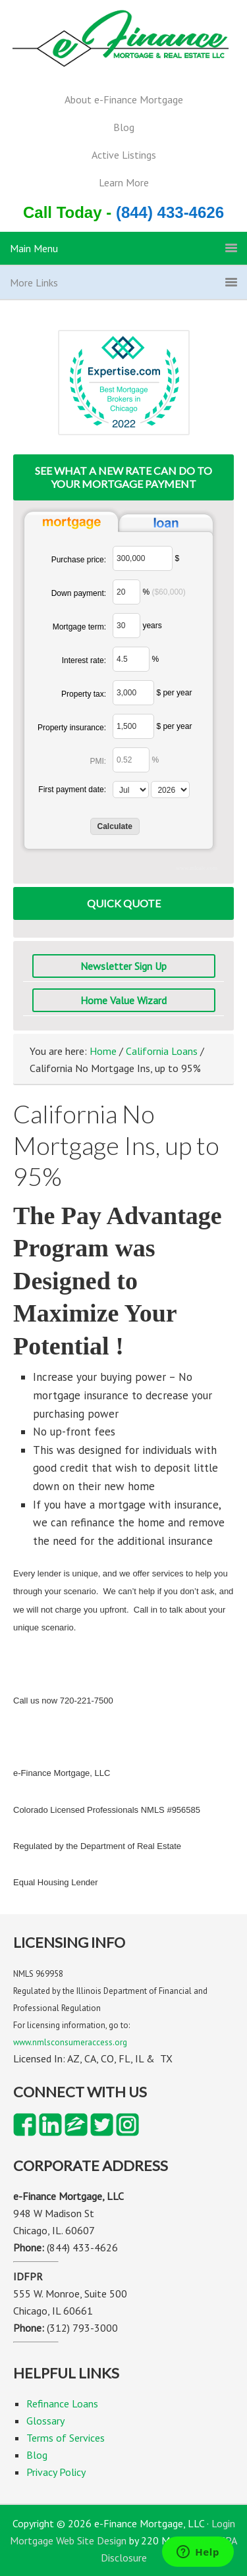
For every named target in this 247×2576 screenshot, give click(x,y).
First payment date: (72, 789)
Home (103, 1051)
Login (223, 2523)
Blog (123, 127)
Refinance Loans (62, 2403)
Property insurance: (72, 727)
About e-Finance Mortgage (124, 99)
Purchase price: (78, 559)
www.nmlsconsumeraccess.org (70, 2042)
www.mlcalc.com (196, 868)
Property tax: (83, 694)
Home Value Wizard (123, 1000)
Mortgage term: (79, 626)
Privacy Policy (56, 2472)
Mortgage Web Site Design (68, 2540)
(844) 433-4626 (170, 212)
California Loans (162, 1051)
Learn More (124, 182)
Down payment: (78, 593)
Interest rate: (84, 660)
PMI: (98, 761)
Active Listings (124, 154)
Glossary (45, 2420)
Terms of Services (65, 2437)
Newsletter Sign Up (123, 966)
